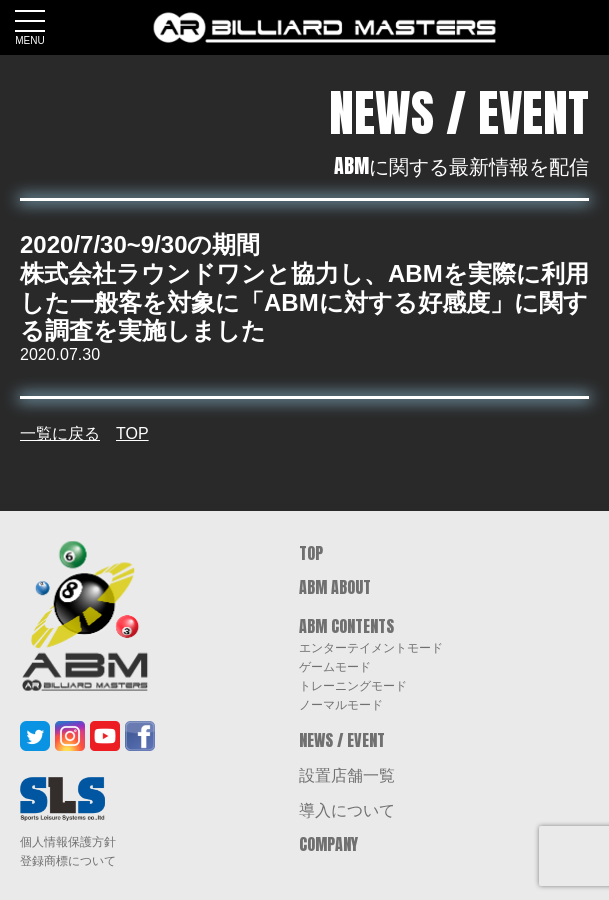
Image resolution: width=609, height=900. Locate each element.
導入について (347, 809)
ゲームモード (335, 666)
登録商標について (68, 861)
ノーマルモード (341, 704)
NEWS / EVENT (342, 740)
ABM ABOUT (335, 587)
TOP (132, 433)
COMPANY (328, 844)
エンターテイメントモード (371, 647)
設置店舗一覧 (347, 774)
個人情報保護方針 (68, 842)
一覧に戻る (60, 433)
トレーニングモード (353, 685)
